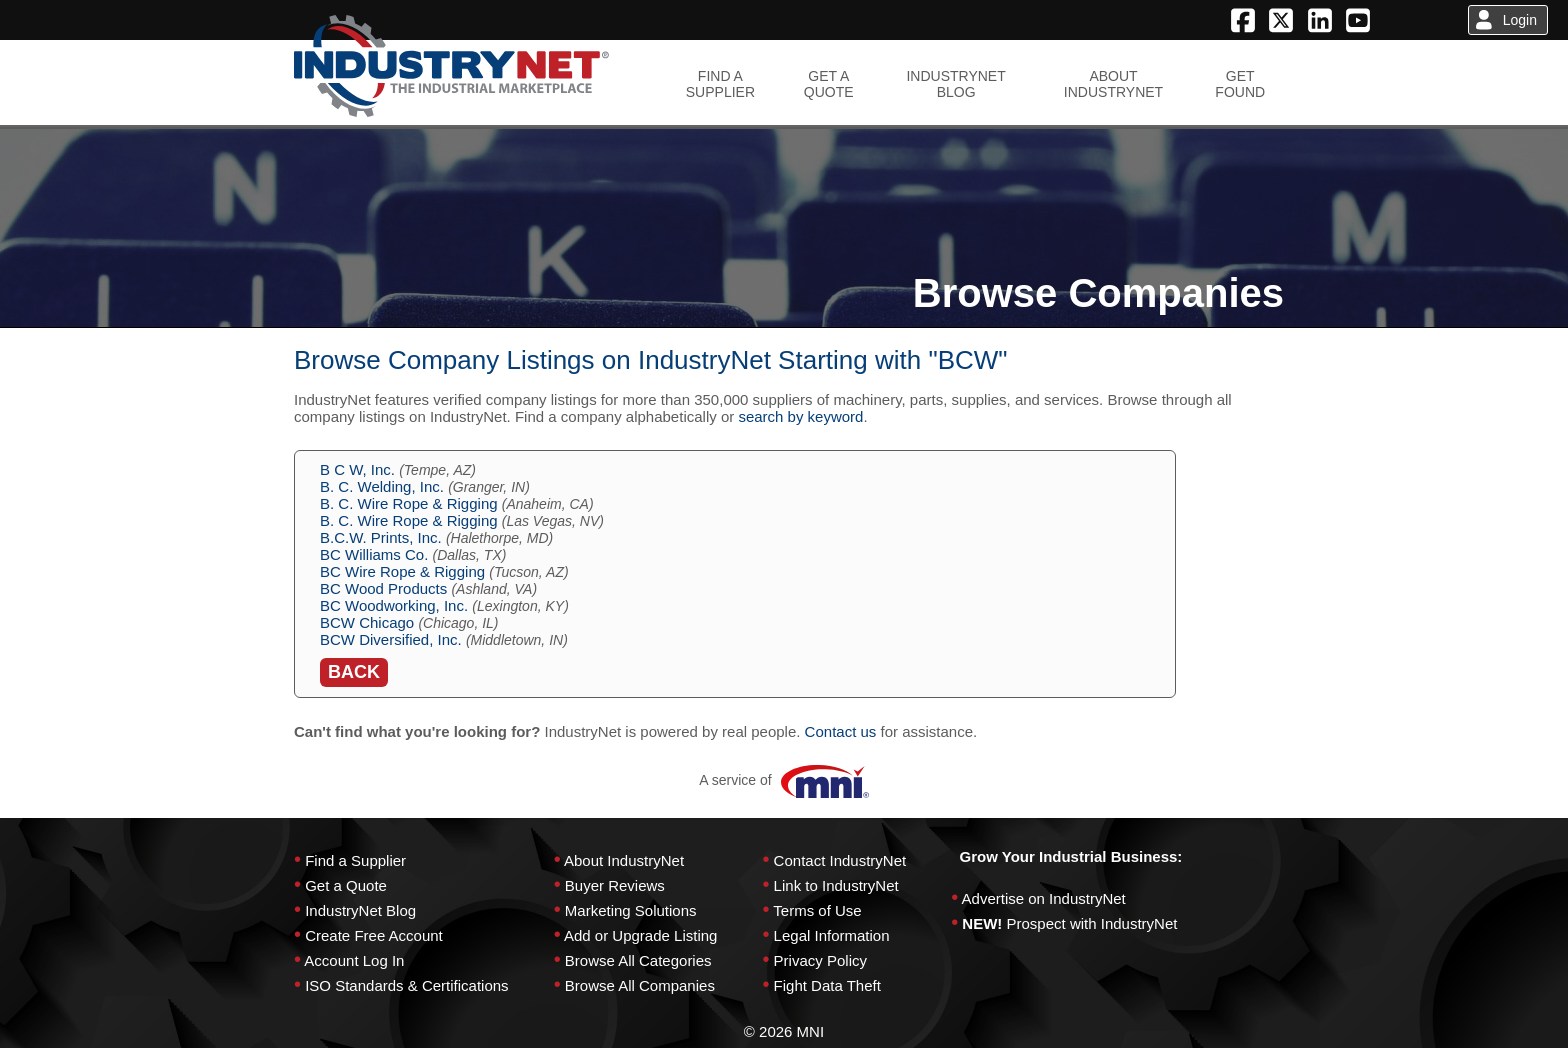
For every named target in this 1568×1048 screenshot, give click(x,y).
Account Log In (354, 960)
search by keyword (800, 416)
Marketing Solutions (631, 910)
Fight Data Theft (827, 985)
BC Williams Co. (374, 554)
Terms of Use (817, 910)
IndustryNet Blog (360, 910)
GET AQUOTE (829, 84)
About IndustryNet (624, 860)
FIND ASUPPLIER (720, 84)
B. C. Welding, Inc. (382, 486)
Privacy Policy (820, 960)
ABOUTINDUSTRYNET (1113, 84)
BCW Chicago (367, 622)
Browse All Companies (640, 985)
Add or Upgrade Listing (640, 935)
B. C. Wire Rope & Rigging (409, 503)
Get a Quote (346, 885)
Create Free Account (374, 935)
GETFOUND (1240, 84)
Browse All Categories (638, 960)
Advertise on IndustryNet (1044, 898)
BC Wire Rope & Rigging (402, 571)
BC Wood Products (383, 588)
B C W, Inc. (357, 469)
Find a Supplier (355, 860)
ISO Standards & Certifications (406, 985)
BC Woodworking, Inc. (394, 605)
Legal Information (832, 935)
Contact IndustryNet (840, 860)
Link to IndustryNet (836, 885)
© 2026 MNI (784, 1031)
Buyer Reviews (615, 885)
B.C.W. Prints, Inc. (381, 537)
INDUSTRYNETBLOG (955, 84)
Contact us (841, 731)
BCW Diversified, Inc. (391, 639)
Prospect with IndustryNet (1092, 923)
